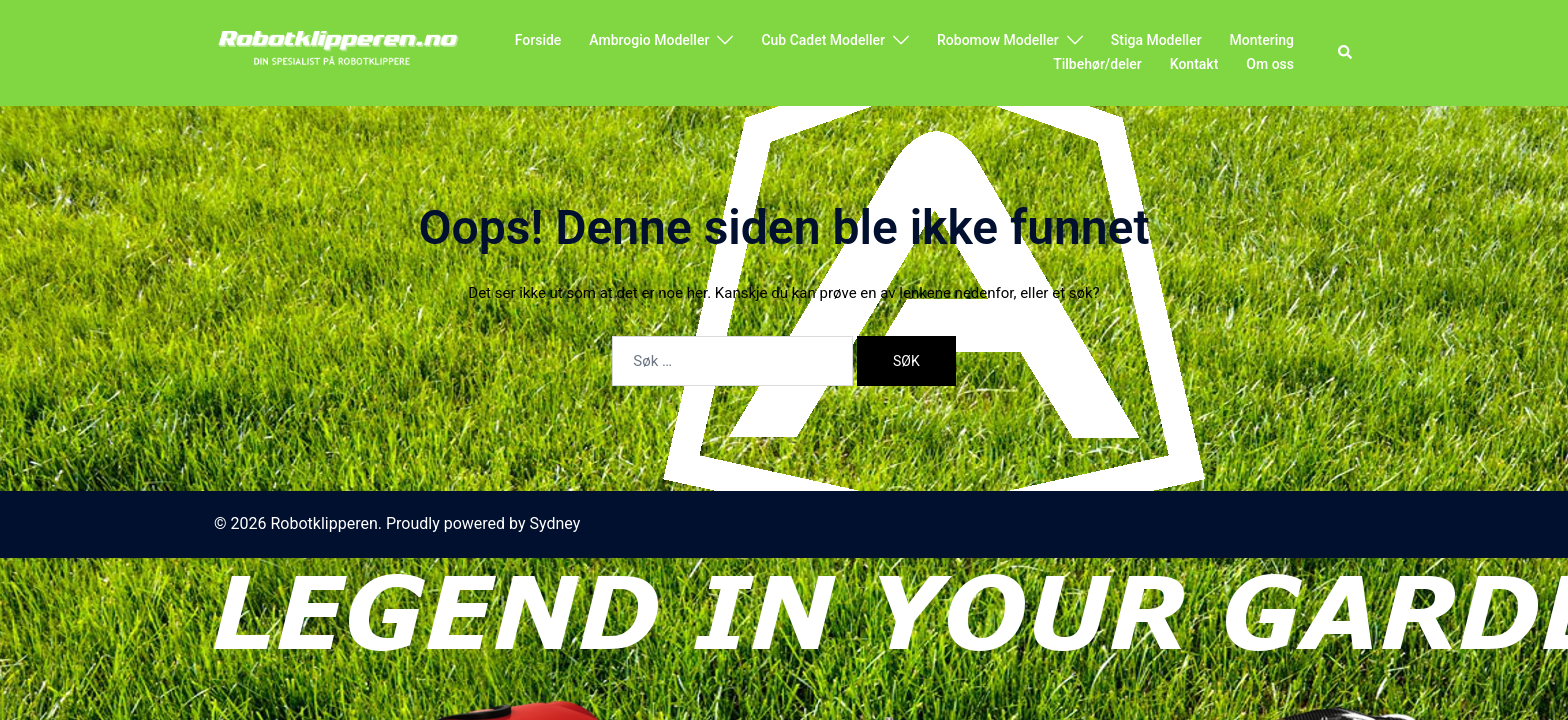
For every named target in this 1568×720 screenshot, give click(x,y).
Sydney (555, 523)
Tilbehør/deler (1097, 64)
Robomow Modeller (998, 40)
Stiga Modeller (1156, 40)
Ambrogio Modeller (649, 40)
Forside (538, 40)
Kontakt (1194, 64)
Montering (1262, 40)
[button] (1346, 53)
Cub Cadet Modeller (823, 40)
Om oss (1270, 64)
